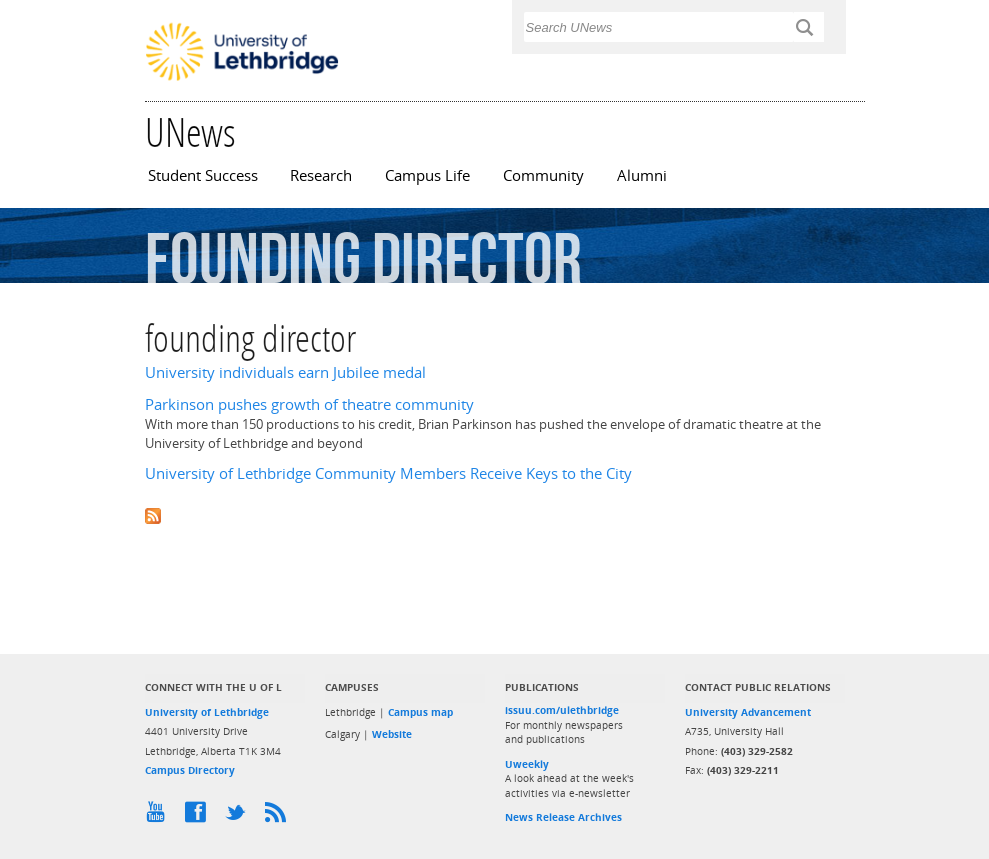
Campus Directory (190, 770)
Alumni (642, 175)
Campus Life (427, 175)
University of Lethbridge (207, 712)
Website (392, 734)
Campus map (420, 712)
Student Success (203, 175)
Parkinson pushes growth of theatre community (309, 404)
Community (543, 175)
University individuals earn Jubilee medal (285, 372)
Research (321, 175)
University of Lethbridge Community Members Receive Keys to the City (388, 473)
